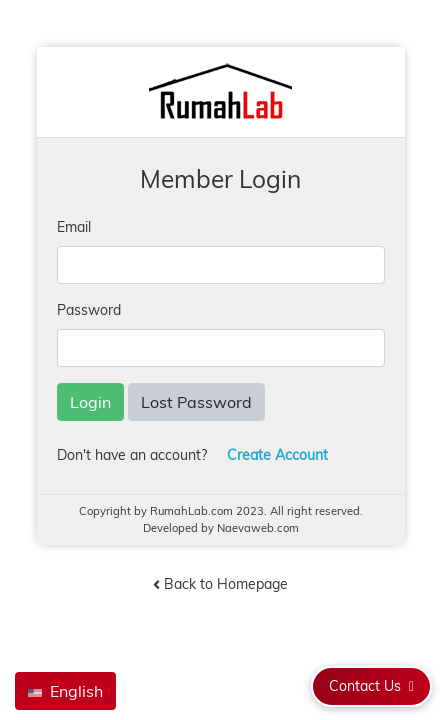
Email (74, 227)
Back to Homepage (220, 585)
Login (90, 402)
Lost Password (196, 402)
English (65, 691)
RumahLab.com (191, 511)
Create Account (277, 455)
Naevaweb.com (258, 528)
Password (89, 310)
